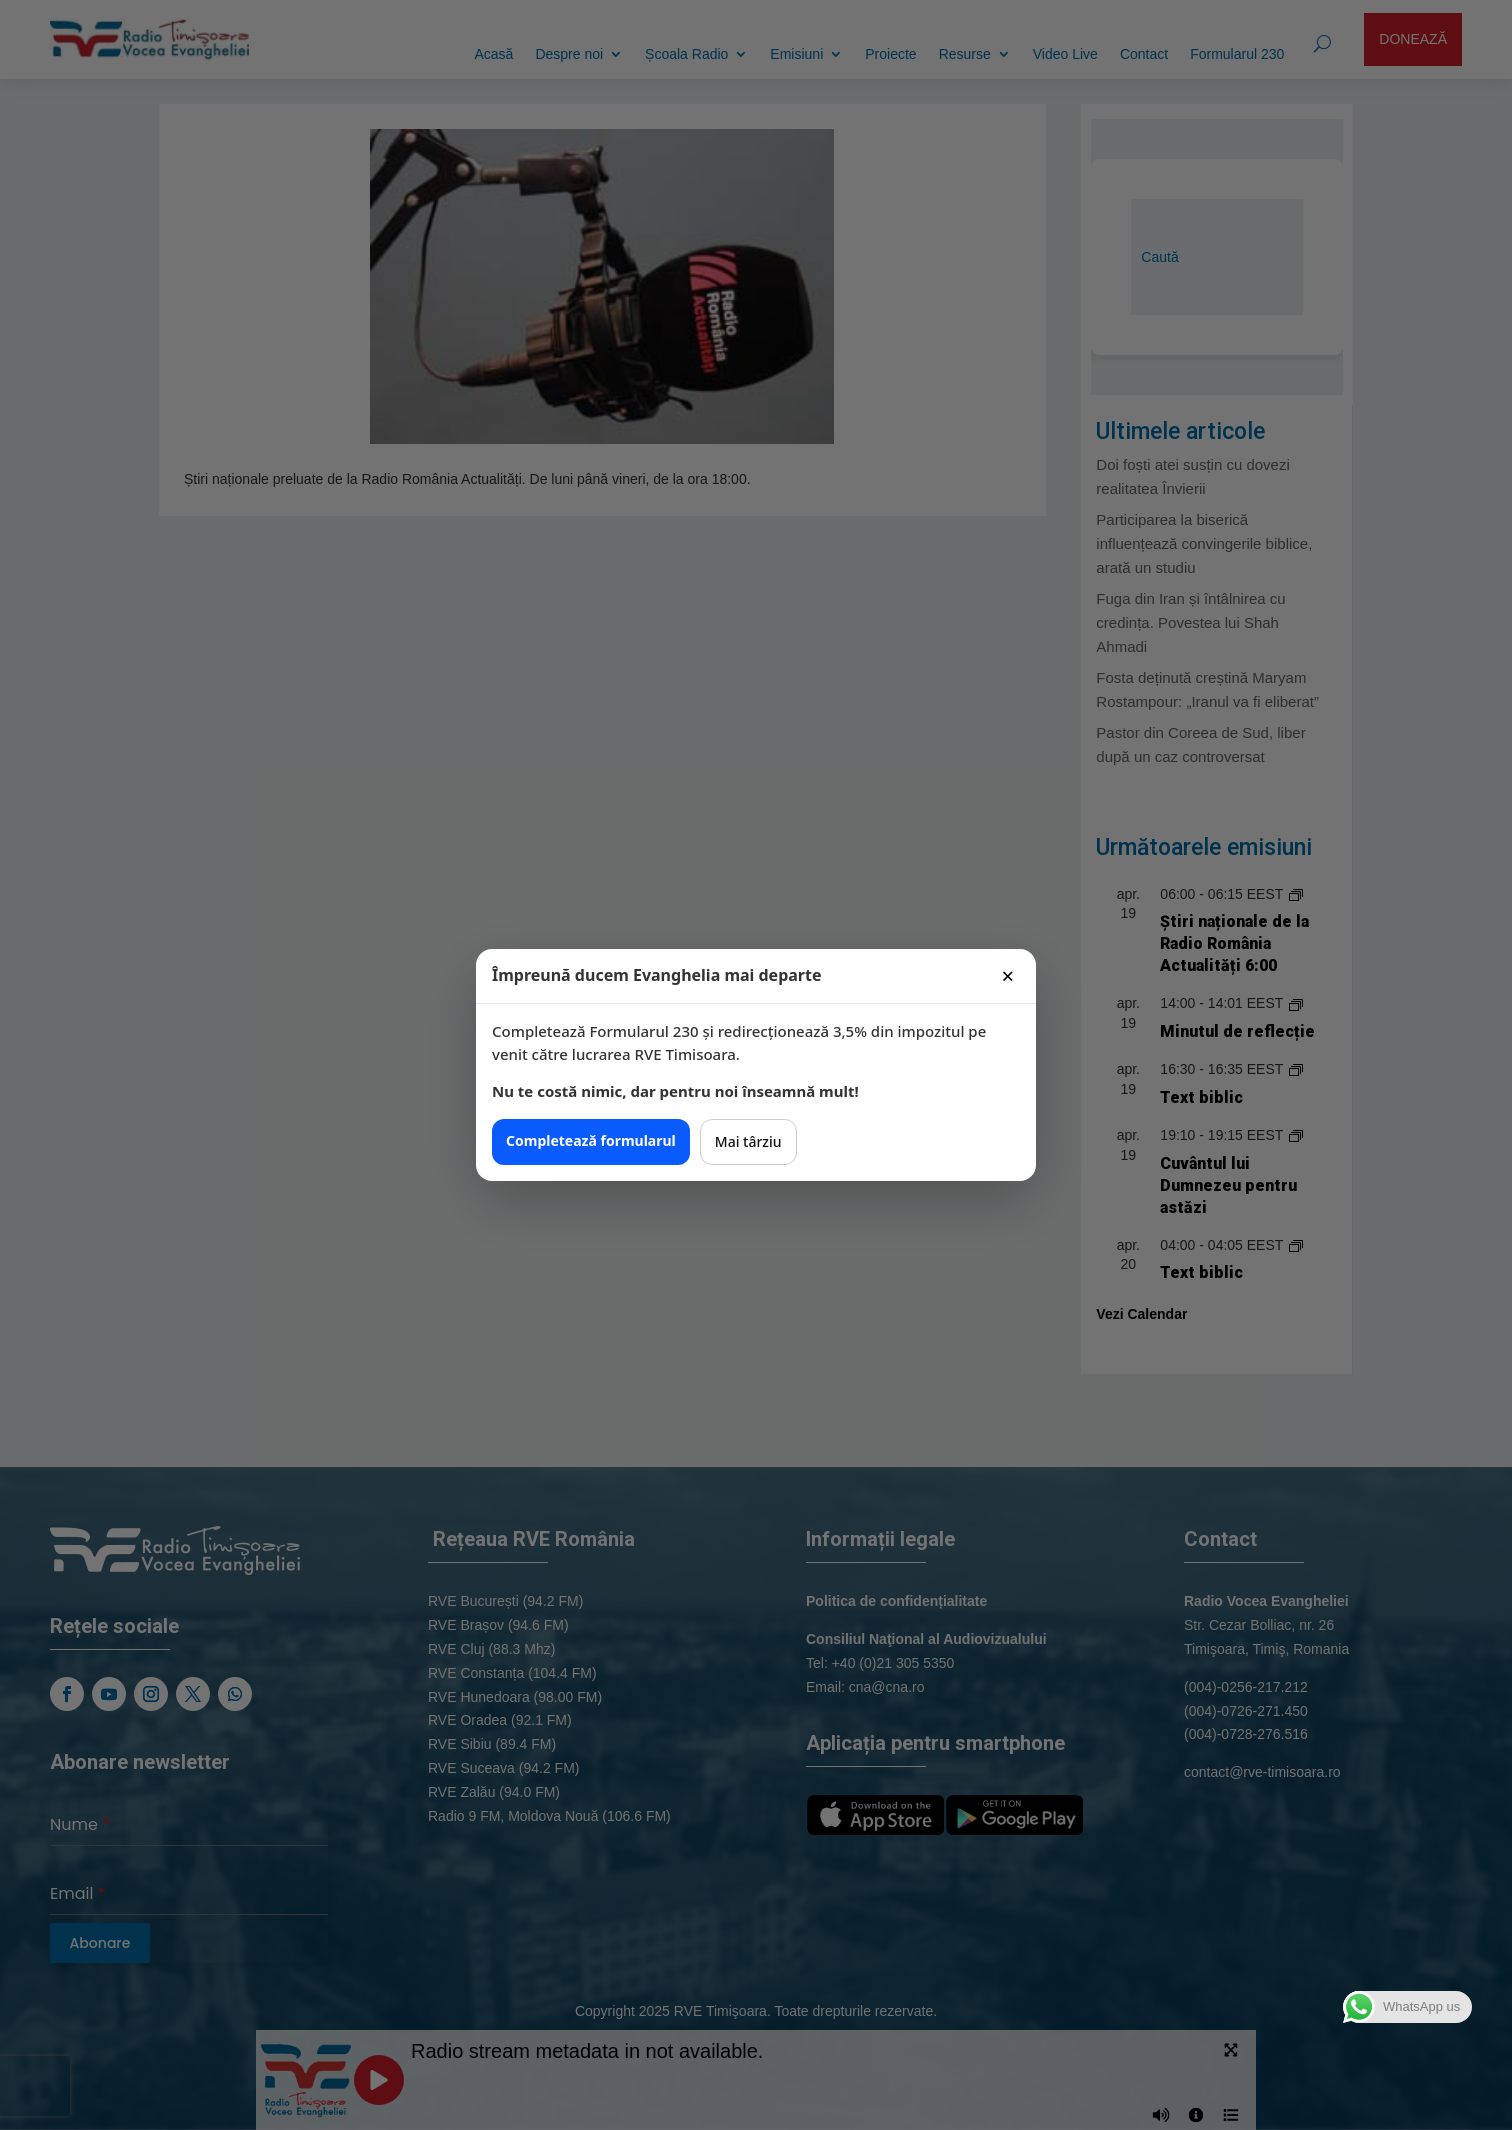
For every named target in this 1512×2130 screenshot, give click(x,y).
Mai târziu (748, 1141)
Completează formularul (591, 1140)
